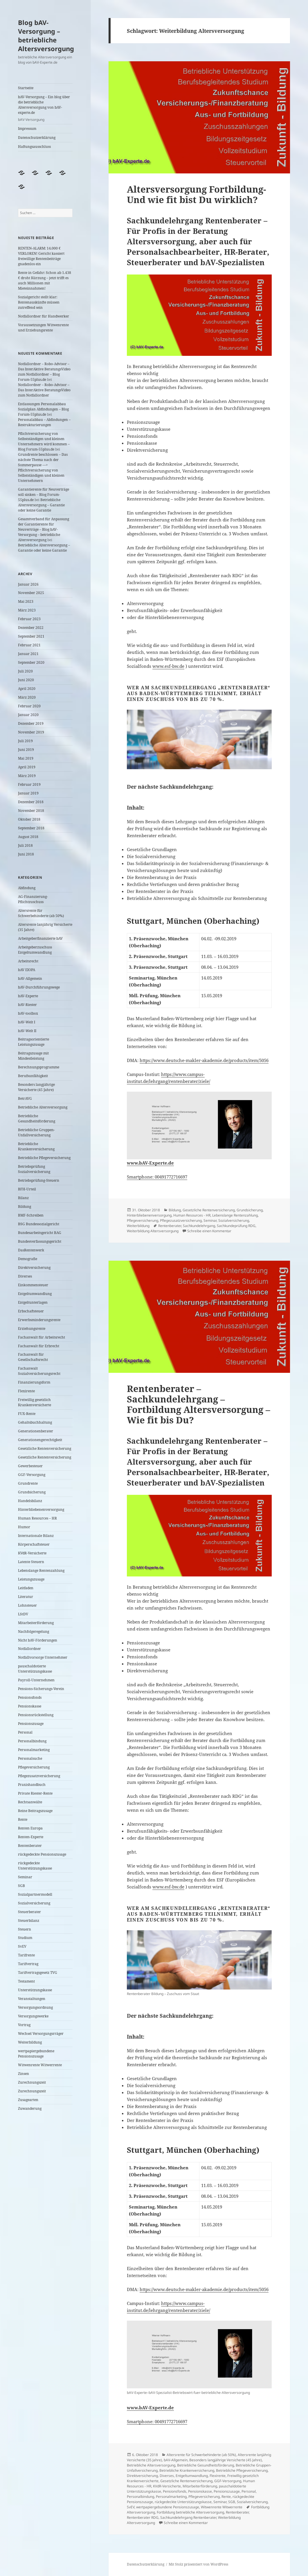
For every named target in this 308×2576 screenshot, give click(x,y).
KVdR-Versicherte (32, 1553)
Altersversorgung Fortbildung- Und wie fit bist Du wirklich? (196, 194)
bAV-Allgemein (30, 978)
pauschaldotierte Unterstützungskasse (35, 1669)
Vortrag (24, 2024)
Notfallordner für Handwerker (43, 316)
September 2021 (31, 636)
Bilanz (23, 1197)
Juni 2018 (26, 854)
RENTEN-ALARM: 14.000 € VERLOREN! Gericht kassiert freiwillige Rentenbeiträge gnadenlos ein (41, 256)
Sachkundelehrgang (199, 1225)
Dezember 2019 (31, 723)
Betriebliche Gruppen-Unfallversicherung (36, 1132)
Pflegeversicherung (34, 1767)
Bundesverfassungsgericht (39, 1241)
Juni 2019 (26, 749)
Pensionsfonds (30, 1697)
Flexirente (26, 1391)
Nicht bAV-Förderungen (37, 1640)
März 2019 (27, 775)
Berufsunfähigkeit (33, 1075)
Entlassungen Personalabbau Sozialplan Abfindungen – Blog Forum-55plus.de (43, 409)
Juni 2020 (26, 679)
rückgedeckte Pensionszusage (42, 1854)
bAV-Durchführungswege (39, 987)
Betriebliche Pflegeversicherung (44, 1157)
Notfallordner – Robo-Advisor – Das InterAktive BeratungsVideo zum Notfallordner (44, 390)
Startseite (25, 87)
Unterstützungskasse (35, 1989)
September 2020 (31, 662)
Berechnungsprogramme (38, 1067)
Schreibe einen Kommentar (209, 1230)
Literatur (25, 1596)
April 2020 (26, 688)
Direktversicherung (34, 1267)
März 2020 (27, 697)
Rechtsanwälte (30, 1802)
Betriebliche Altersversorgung (42, 1107)
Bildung (24, 1206)
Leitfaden (25, 1587)
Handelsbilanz (30, 1500)
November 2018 (31, 810)
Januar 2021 (28, 653)
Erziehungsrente (31, 1328)
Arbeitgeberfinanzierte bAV (40, 938)
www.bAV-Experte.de (150, 1163)
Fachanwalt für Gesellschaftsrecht (33, 1357)
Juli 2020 (25, 671)
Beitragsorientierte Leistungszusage (33, 1042)
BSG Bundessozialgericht (38, 1223)
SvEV (22, 1946)
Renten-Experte (30, 1836)
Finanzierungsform (34, 1382)
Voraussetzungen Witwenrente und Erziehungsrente (43, 327)
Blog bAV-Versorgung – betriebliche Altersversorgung (46, 35)
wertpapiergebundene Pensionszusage (36, 2053)
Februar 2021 (29, 645)
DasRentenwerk (31, 1250)
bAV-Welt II (27, 1030)
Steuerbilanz (28, 1920)
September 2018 (31, 828)
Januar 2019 (28, 793)
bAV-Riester (27, 1004)
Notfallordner (29, 1648)
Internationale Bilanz (36, 1535)
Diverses (25, 1276)
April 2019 (26, 767)
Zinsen (23, 2073)
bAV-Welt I (26, 1022)
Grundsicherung (32, 1492)
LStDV (23, 1614)
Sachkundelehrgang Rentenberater (188, 2517)
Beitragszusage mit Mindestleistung (33, 1056)
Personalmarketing (34, 1749)
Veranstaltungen (31, 1998)
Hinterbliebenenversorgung (41, 1509)
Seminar (25, 1876)
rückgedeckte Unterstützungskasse (35, 1866)
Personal (25, 1732)
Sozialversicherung (34, 1903)
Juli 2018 (25, 845)
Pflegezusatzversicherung (39, 1775)
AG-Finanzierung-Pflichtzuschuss (33, 899)
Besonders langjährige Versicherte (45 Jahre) (36, 1087)
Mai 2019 (25, 758)
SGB (21, 1885)
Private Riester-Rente (35, 1793)
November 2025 (31, 592)
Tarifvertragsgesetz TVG (37, 1972)
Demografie (27, 1258)
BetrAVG (25, 1098)
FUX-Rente (26, 1413)
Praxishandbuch (32, 1784)
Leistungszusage (31, 1579)
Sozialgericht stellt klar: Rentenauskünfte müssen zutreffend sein (39, 302)
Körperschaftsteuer (34, 1544)
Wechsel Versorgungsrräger (41, 2033)
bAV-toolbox (28, 1013)
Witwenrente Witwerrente (40, 2064)
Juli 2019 (25, 740)
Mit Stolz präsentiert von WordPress (198, 2564)
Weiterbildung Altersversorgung (153, 1230)
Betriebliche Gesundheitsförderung (36, 1118)
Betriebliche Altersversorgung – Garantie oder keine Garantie (41, 505)
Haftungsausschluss (34, 146)
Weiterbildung (30, 2042)
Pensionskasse (29, 1706)
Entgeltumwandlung (35, 1293)
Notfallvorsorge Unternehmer (42, 1657)
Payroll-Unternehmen (36, 1680)
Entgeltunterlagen (33, 1302)
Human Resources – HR (37, 1518)
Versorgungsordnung (35, 2007)
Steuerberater (29, 1911)
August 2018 (28, 836)
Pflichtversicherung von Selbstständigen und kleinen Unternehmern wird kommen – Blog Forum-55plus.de (44, 441)
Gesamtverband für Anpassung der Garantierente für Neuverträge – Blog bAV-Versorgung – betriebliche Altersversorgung (43, 529)
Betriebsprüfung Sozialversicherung (34, 1169)
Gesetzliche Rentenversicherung (44, 1448)
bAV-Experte (28, 995)
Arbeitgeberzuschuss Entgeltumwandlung (35, 950)
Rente (22, 1819)
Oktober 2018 (29, 819)
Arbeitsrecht (28, 961)
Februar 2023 (29, 618)
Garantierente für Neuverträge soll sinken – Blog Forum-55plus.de (43, 494)
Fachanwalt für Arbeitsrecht (41, 1337)
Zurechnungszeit (32, 2082)
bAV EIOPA (26, 969)
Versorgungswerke (33, 2016)
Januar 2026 (28, 584)
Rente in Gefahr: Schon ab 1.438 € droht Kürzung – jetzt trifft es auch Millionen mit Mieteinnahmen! (44, 280)
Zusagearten (28, 2099)
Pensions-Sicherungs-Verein (41, 1688)
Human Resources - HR (191, 1215)
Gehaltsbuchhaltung (35, 1422)
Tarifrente (26, 1955)
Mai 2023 (25, 601)
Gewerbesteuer (30, 1465)
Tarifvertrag (28, 1963)
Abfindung (26, 887)
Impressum (27, 128)
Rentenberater (30, 1845)
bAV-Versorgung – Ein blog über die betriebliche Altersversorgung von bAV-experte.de (45, 108)
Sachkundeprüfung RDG (236, 1225)
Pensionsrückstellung (35, 1714)
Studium (25, 1937)
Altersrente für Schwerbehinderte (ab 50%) (41, 913)
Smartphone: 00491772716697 (157, 1177)
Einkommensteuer (33, 1284)
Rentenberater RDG (142, 2517)
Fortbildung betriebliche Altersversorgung (190, 2512)
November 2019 (31, 732)
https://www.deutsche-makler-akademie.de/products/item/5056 (204, 1060)
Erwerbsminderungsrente (39, 1319)
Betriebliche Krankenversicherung (36, 1146)
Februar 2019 (29, 784)
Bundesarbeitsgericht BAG (39, 1232)
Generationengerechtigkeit (40, 1439)
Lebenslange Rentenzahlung (41, 1570)
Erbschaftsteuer (31, 1311)
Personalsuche (30, 1758)
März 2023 (27, 610)
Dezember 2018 (31, 801)
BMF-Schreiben (31, 1215)
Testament (26, 1981)
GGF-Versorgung (31, 1474)
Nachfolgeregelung (33, 1631)
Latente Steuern (31, 1561)
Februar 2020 (29, 706)
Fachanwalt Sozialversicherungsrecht (39, 1371)
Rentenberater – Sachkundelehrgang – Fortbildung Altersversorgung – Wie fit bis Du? (198, 1404)
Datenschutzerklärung (36, 137)
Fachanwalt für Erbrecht (38, 1345)
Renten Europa (30, 1828)
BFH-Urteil (27, 1189)
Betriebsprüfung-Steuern (38, 1180)
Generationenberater (35, 1431)
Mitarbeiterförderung (36, 1622)
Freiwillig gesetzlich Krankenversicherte (34, 1402)
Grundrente (28, 1483)
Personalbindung (32, 1741)
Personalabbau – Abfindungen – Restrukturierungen (44, 422)
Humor (24, 1526)
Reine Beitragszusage (35, 1810)
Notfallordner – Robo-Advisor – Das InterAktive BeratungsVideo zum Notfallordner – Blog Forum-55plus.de (44, 371)
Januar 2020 (28, 714)
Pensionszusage (31, 1723)
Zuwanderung (30, 2108)
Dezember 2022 (31, 627)
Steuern (24, 1929)
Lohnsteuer (27, 1605)
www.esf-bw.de (168, 666)
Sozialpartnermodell (35, 1894)
